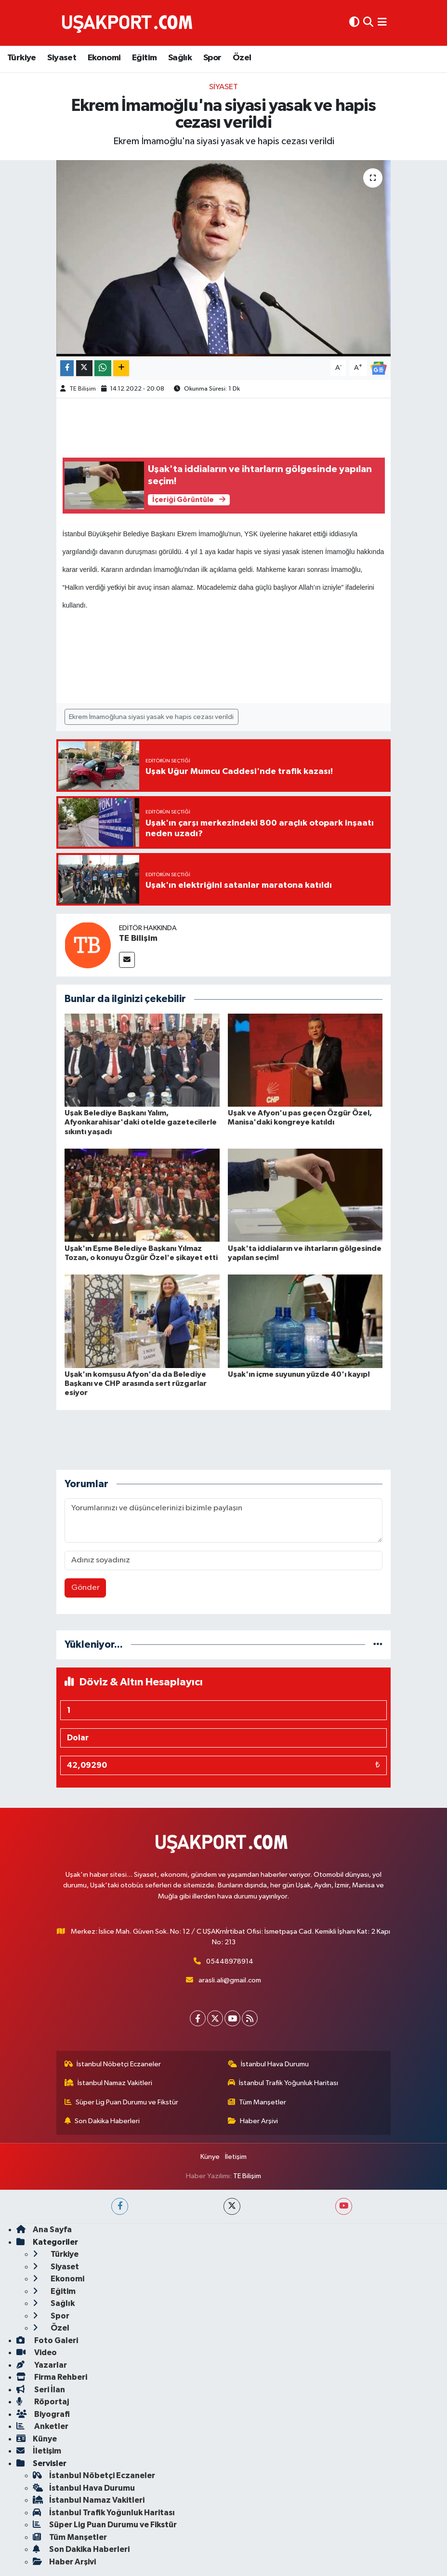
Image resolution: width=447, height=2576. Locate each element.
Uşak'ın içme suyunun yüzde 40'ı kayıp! (299, 1374)
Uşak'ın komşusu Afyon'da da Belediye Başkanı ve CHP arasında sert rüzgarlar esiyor (136, 1383)
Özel (242, 58)
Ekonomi (104, 58)
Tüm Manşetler (257, 2102)
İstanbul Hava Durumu (268, 2064)
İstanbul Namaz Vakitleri (109, 2083)
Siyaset (61, 58)
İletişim (236, 2156)
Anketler (42, 2426)
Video (36, 2352)
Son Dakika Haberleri (102, 2121)
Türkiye (21, 58)
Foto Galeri (47, 2340)
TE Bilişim (82, 389)
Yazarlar (41, 2365)
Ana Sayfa (44, 2229)
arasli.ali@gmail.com (229, 1980)
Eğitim (144, 58)
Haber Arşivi (253, 2121)
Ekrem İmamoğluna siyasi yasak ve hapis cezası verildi (151, 716)
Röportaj (42, 2402)
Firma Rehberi (51, 2377)
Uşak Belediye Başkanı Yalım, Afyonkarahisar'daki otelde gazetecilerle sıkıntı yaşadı (141, 1122)
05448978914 (229, 1961)
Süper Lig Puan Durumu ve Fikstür (122, 2102)
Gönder (85, 1588)
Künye (210, 2156)
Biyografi (43, 2414)
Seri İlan (40, 2390)
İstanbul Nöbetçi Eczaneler (113, 2064)
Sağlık (180, 58)
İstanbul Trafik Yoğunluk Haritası (283, 2083)
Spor (212, 58)
